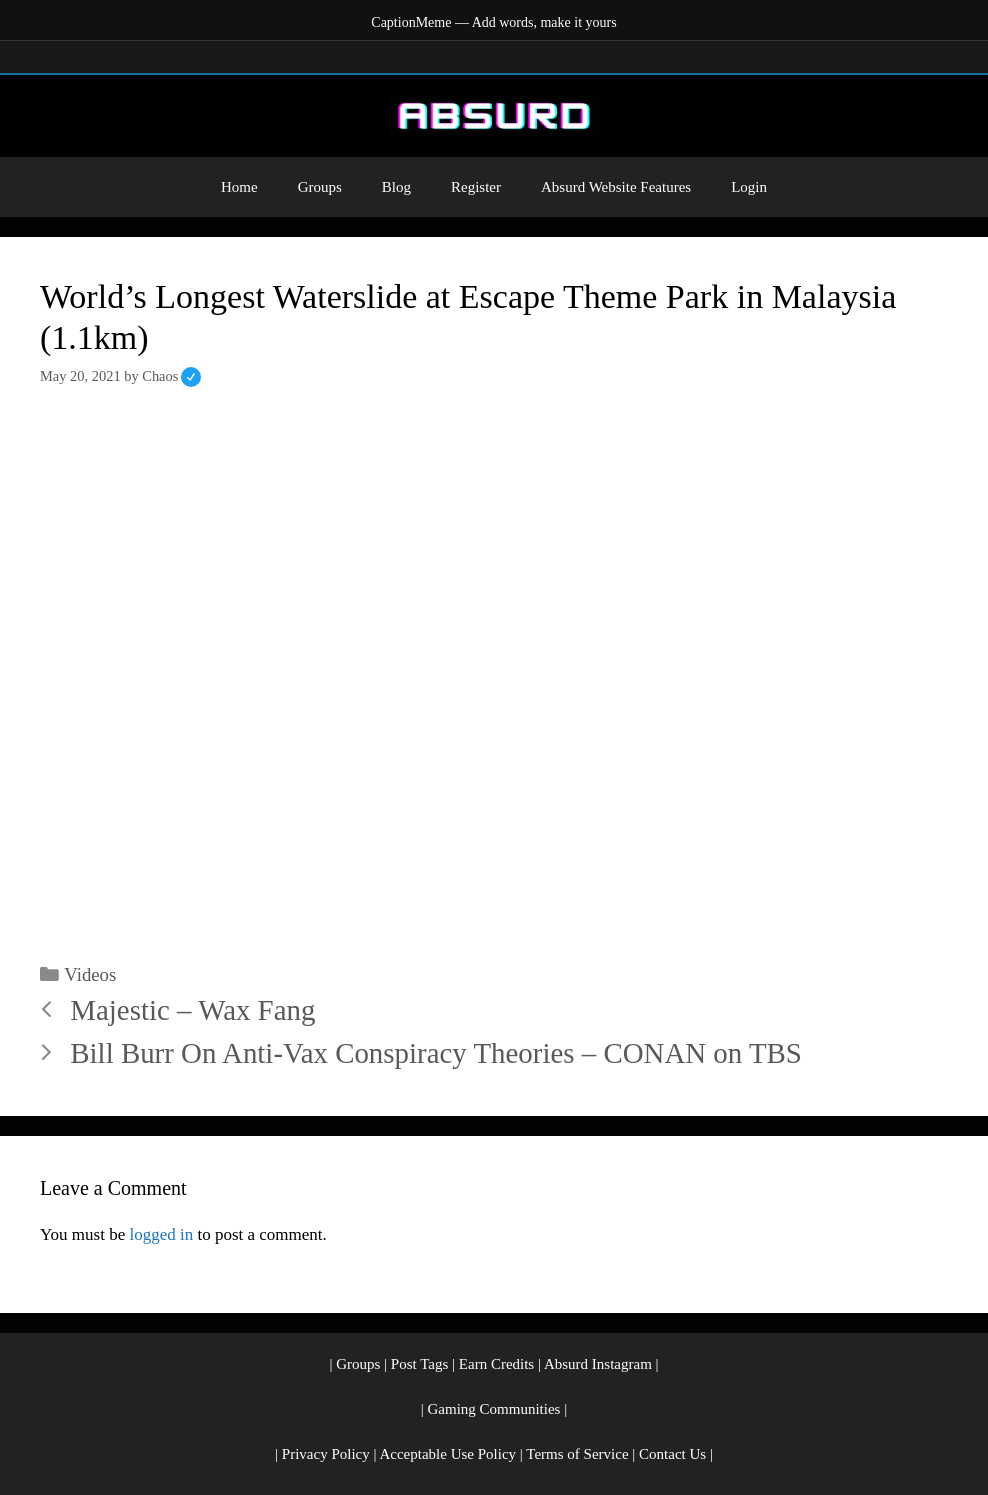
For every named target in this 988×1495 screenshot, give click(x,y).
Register (476, 187)
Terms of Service (577, 1454)
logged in (161, 1234)
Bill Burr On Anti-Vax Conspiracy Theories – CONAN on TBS (436, 1053)
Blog (396, 187)
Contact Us (672, 1454)
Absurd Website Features (616, 187)
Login (749, 187)
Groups (320, 187)
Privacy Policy (326, 1454)
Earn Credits (496, 1364)
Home (239, 187)
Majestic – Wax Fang (192, 1010)
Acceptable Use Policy (447, 1454)
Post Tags (419, 1364)
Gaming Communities (494, 1409)
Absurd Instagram (598, 1364)
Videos (90, 974)
